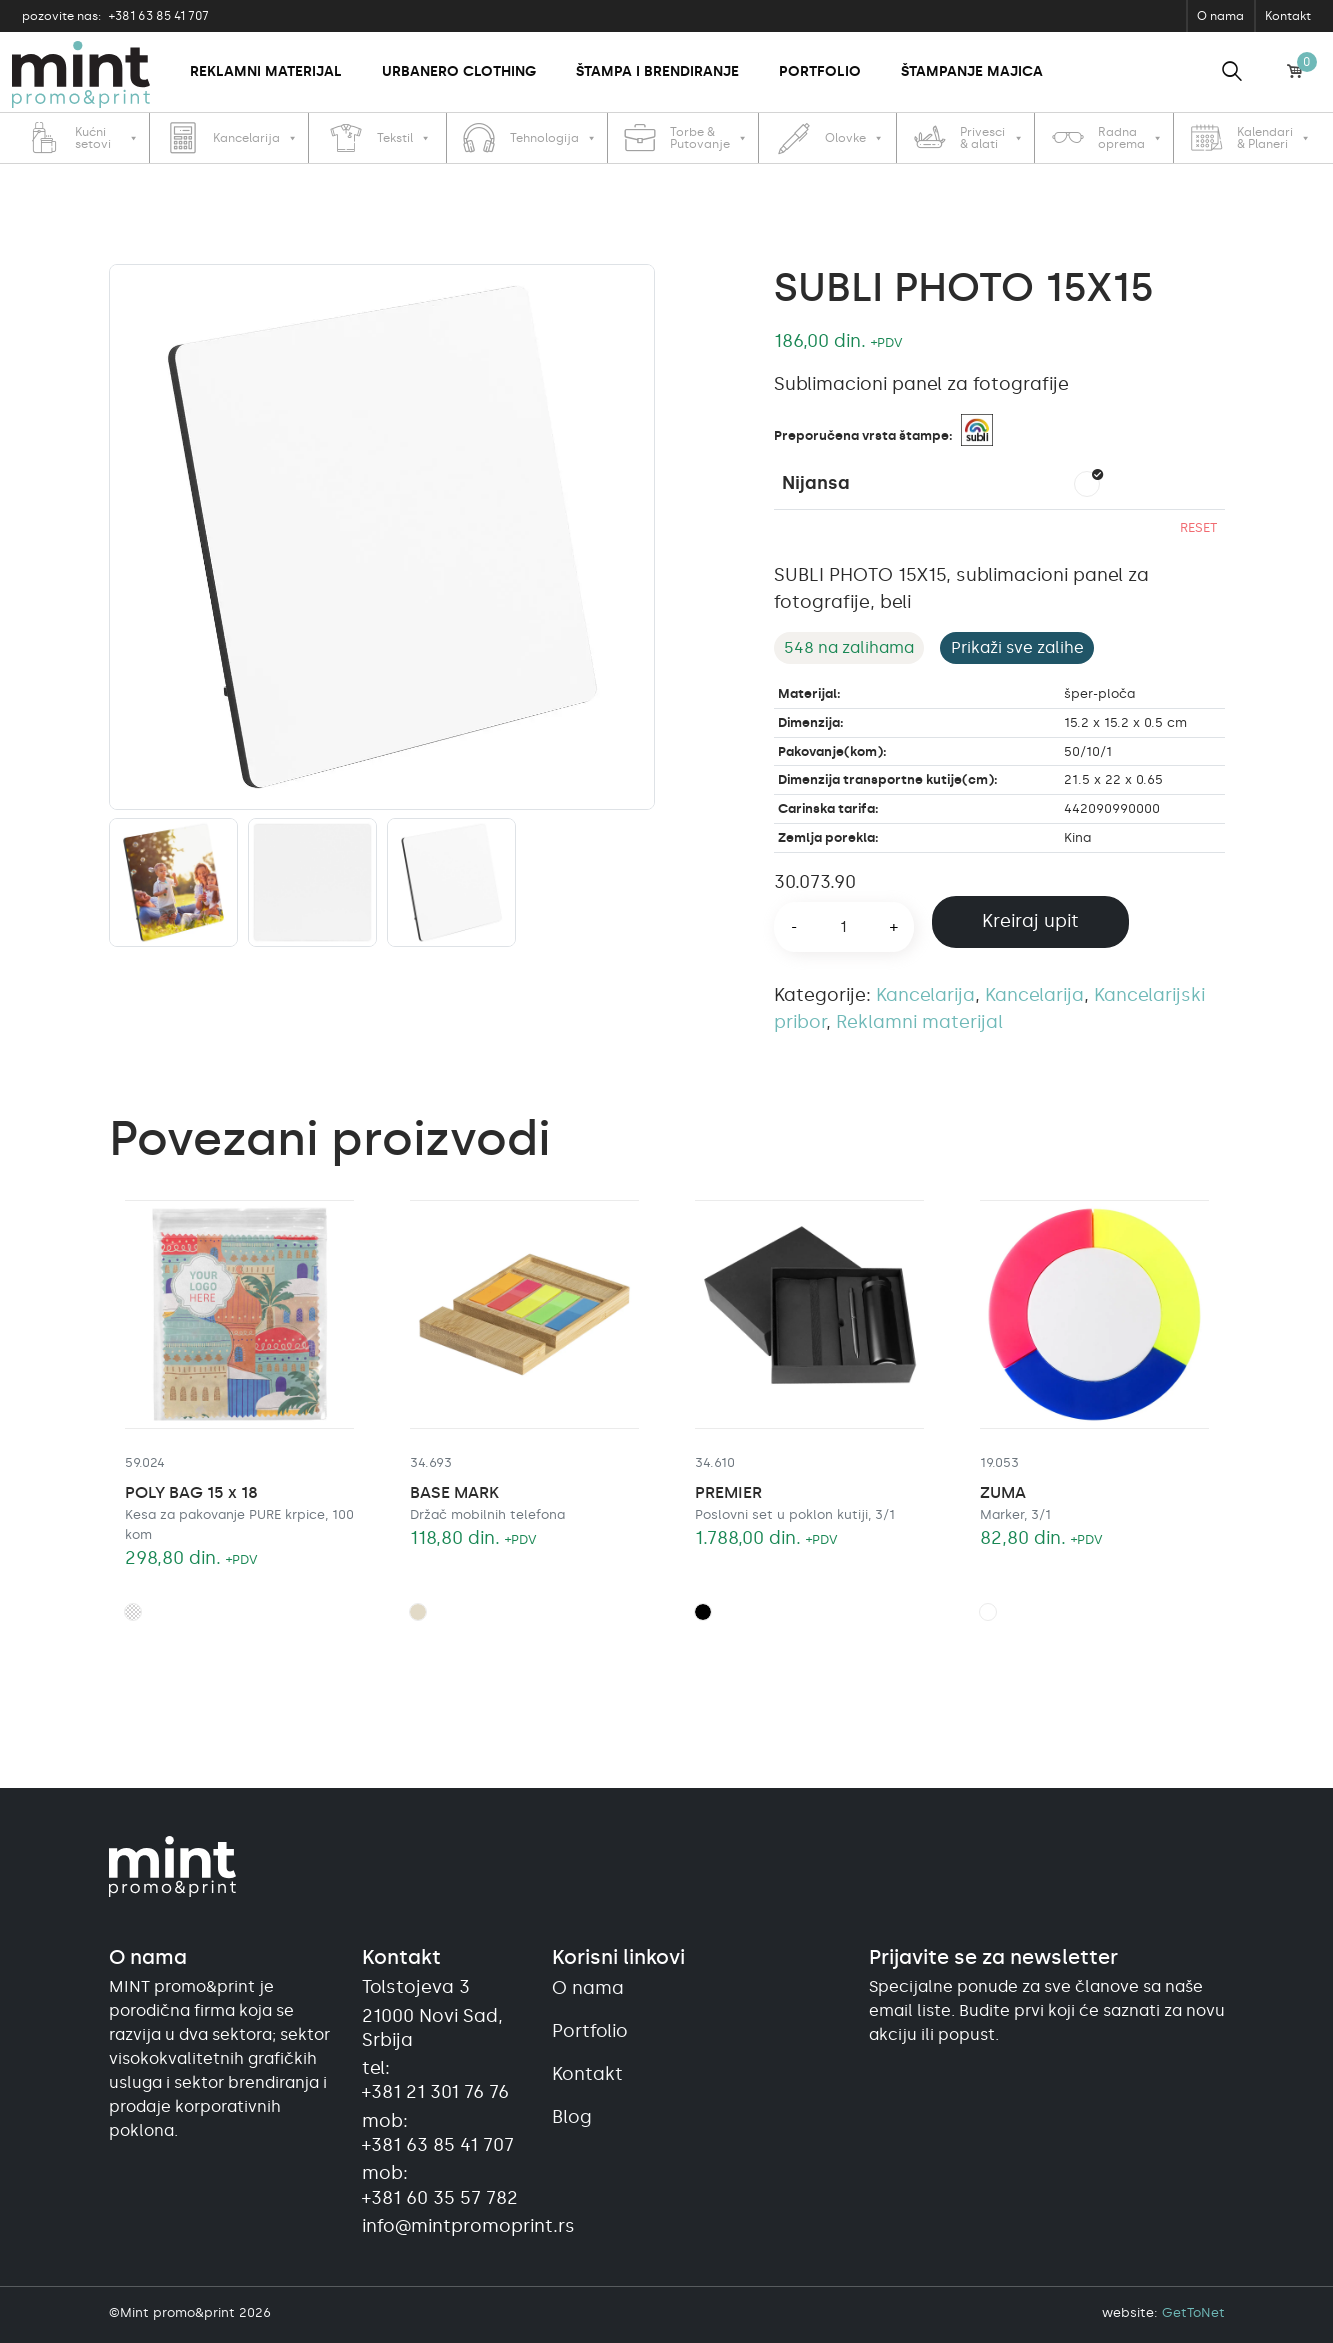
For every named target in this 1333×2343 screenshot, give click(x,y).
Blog (572, 2117)
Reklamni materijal (266, 71)
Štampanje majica (972, 71)
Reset (1198, 527)
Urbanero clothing (459, 71)
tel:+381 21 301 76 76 (435, 2080)
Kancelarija (925, 995)
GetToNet (1193, 2312)
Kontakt (1288, 16)
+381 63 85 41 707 (115, 16)
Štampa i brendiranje (657, 71)
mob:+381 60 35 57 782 (440, 2185)
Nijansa (816, 483)
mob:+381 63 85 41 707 (438, 2133)
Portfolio (820, 71)
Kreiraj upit (1030, 921)
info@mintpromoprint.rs (445, 2226)
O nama (1220, 16)
